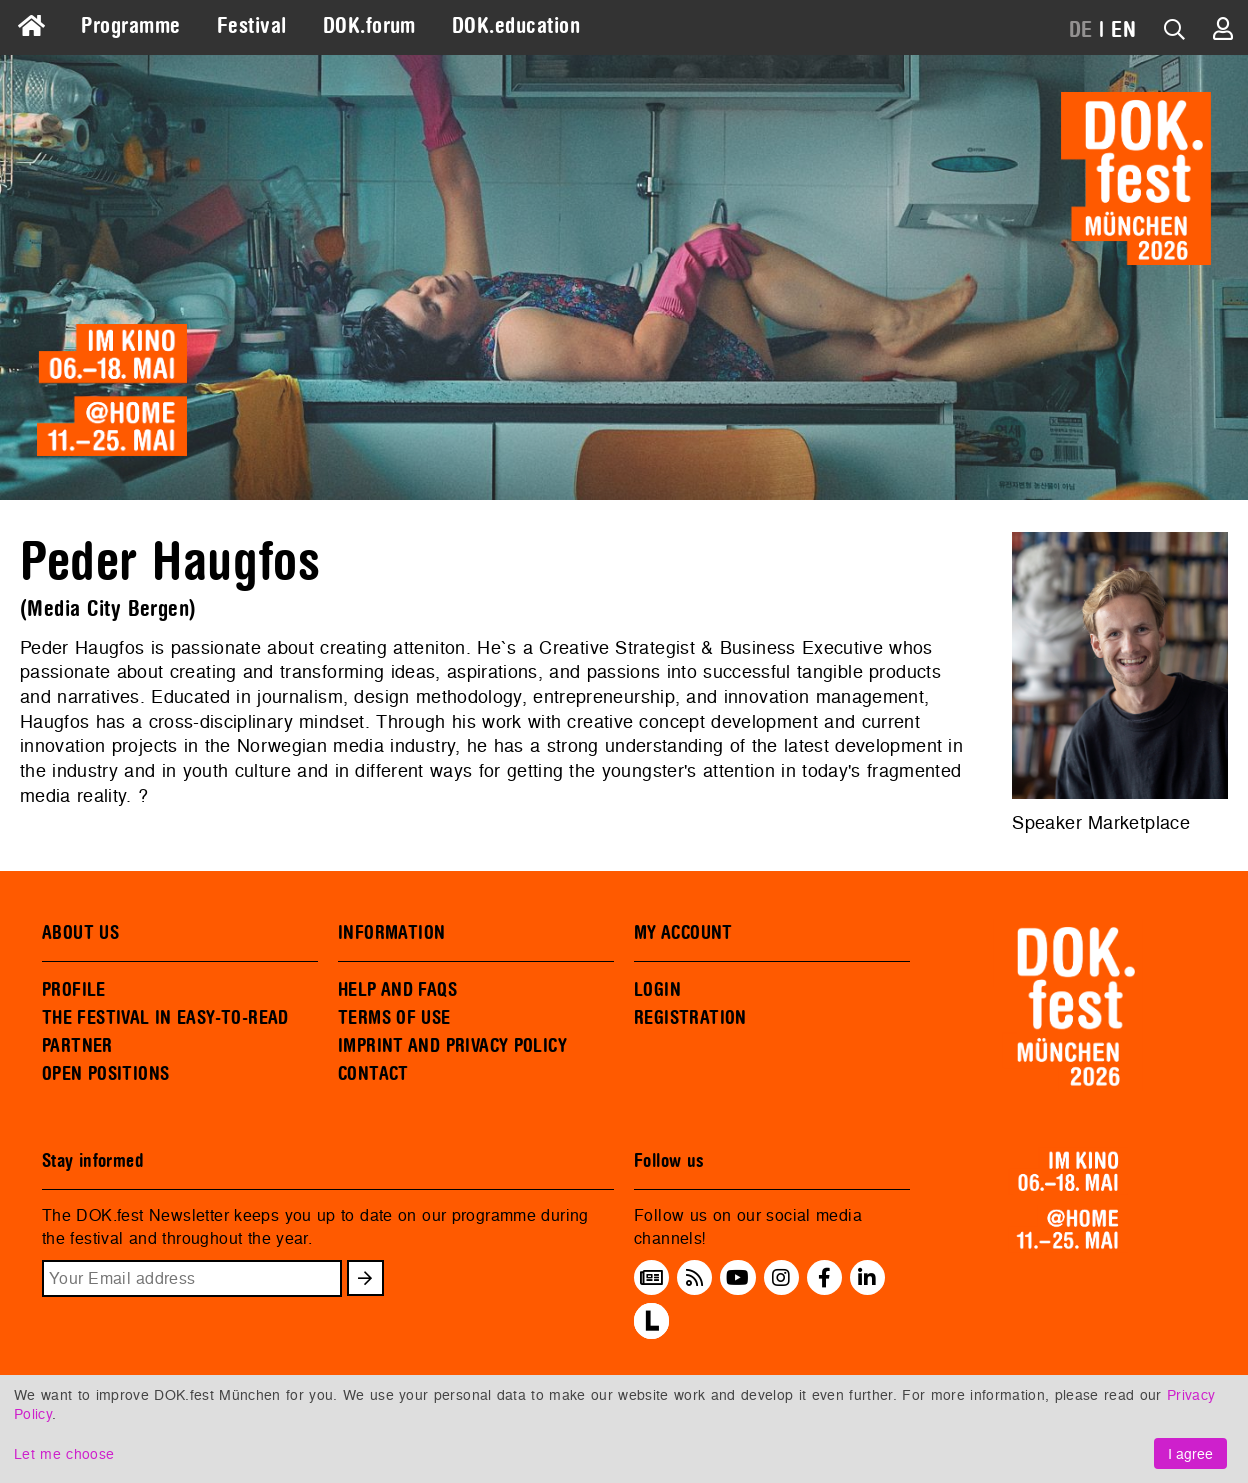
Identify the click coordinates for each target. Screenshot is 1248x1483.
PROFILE (74, 990)
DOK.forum (369, 26)
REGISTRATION (690, 1018)
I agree (1190, 1453)
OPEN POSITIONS (105, 1074)
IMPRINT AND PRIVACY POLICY (452, 1046)
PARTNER (77, 1046)
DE (1081, 30)
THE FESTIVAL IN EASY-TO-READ (165, 1018)
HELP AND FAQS (397, 990)
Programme (130, 26)
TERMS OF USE (394, 1018)
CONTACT (373, 1074)
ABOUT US (80, 933)
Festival (252, 26)
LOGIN (657, 990)
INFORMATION (391, 933)
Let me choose (64, 1453)
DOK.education (516, 26)
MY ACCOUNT (683, 933)
